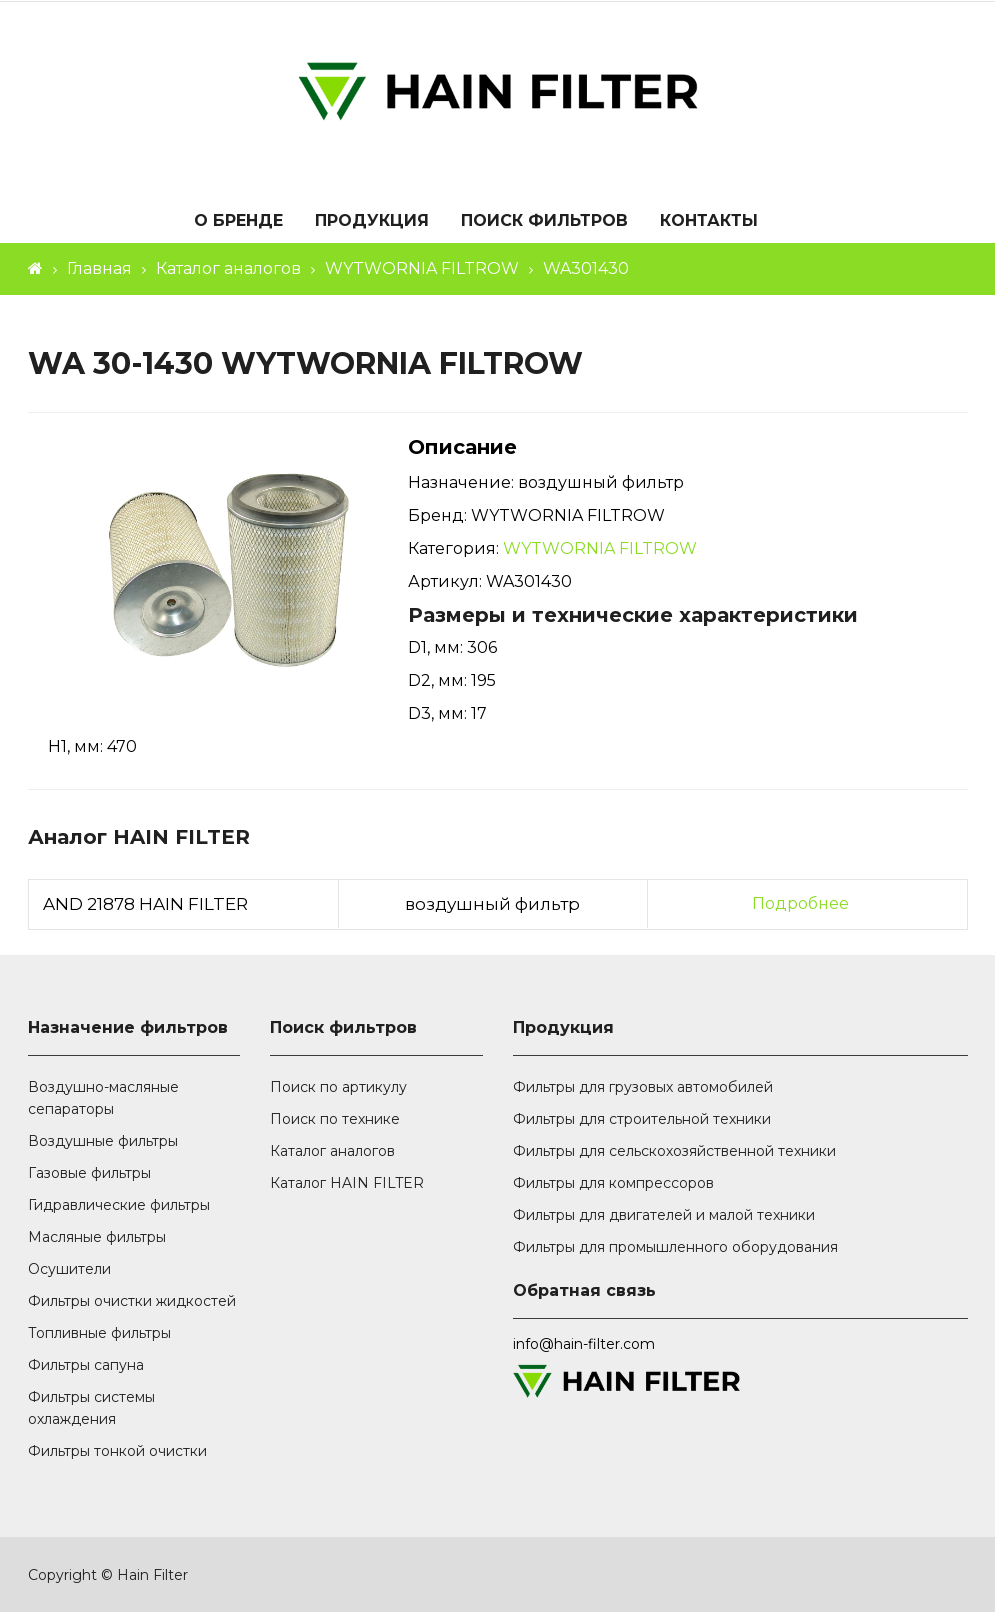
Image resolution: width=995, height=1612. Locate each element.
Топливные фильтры (99, 1333)
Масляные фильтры (97, 1237)
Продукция (372, 221)
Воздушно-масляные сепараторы (103, 1098)
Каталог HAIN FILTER (347, 1183)
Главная (99, 268)
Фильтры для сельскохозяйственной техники (674, 1151)
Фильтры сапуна (86, 1365)
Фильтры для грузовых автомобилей (643, 1087)
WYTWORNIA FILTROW (422, 268)
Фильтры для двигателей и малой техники (664, 1215)
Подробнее (800, 903)
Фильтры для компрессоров (613, 1183)
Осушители (69, 1269)
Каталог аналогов (228, 268)
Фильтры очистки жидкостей (132, 1301)
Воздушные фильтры (103, 1141)
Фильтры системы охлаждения (91, 1408)
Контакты (709, 221)
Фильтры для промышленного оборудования (675, 1247)
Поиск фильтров (544, 221)
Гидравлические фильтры (119, 1205)
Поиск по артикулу (338, 1087)
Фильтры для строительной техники (642, 1119)
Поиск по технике (335, 1119)
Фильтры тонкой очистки (117, 1451)
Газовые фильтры (89, 1173)
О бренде (238, 221)
